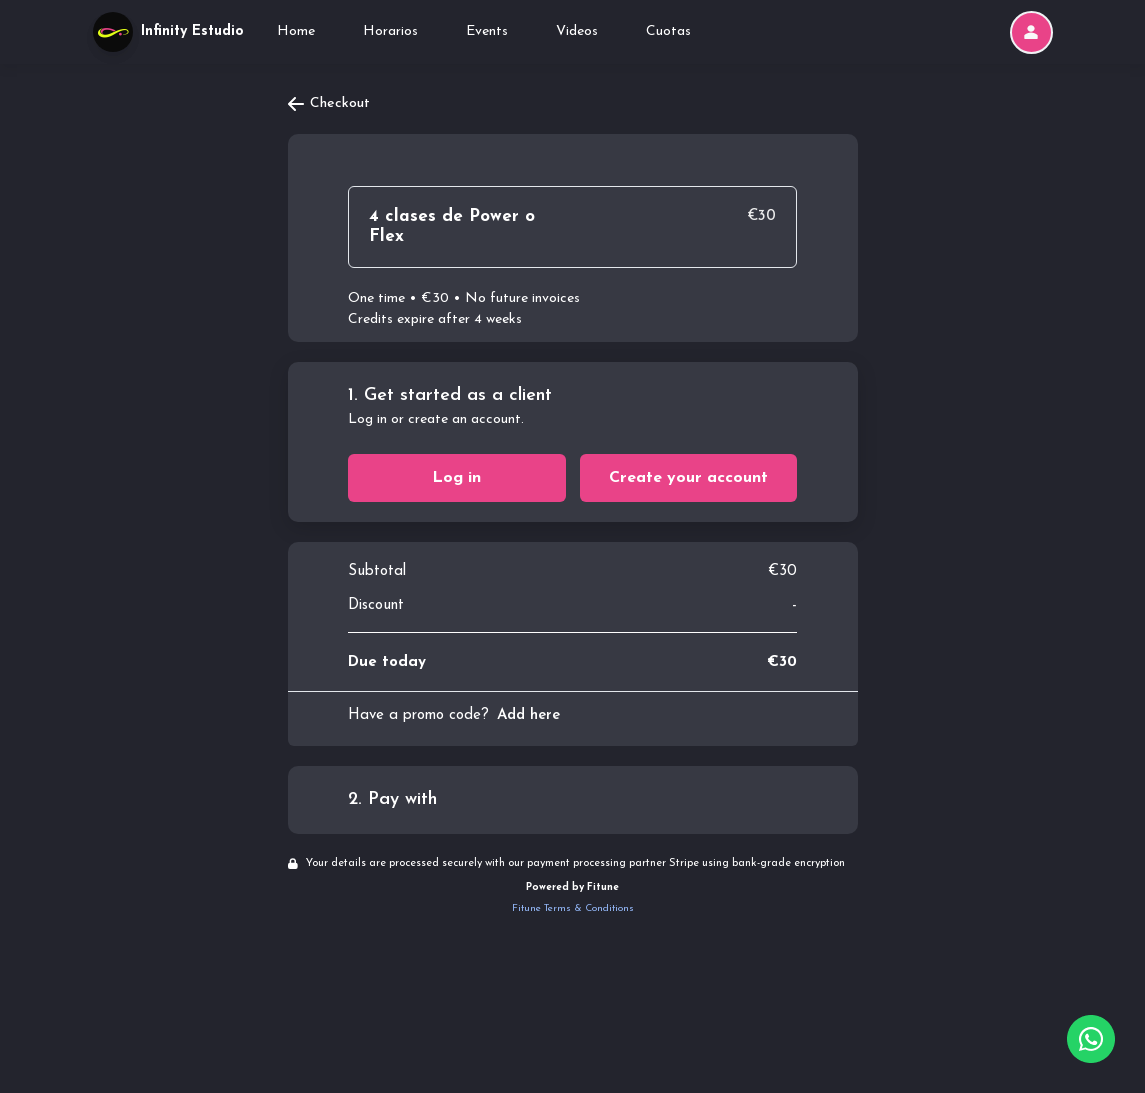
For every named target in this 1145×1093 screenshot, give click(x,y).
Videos (577, 31)
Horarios (390, 31)
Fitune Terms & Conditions (573, 908)
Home (296, 31)
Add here (528, 715)
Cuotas (668, 31)
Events (487, 31)
